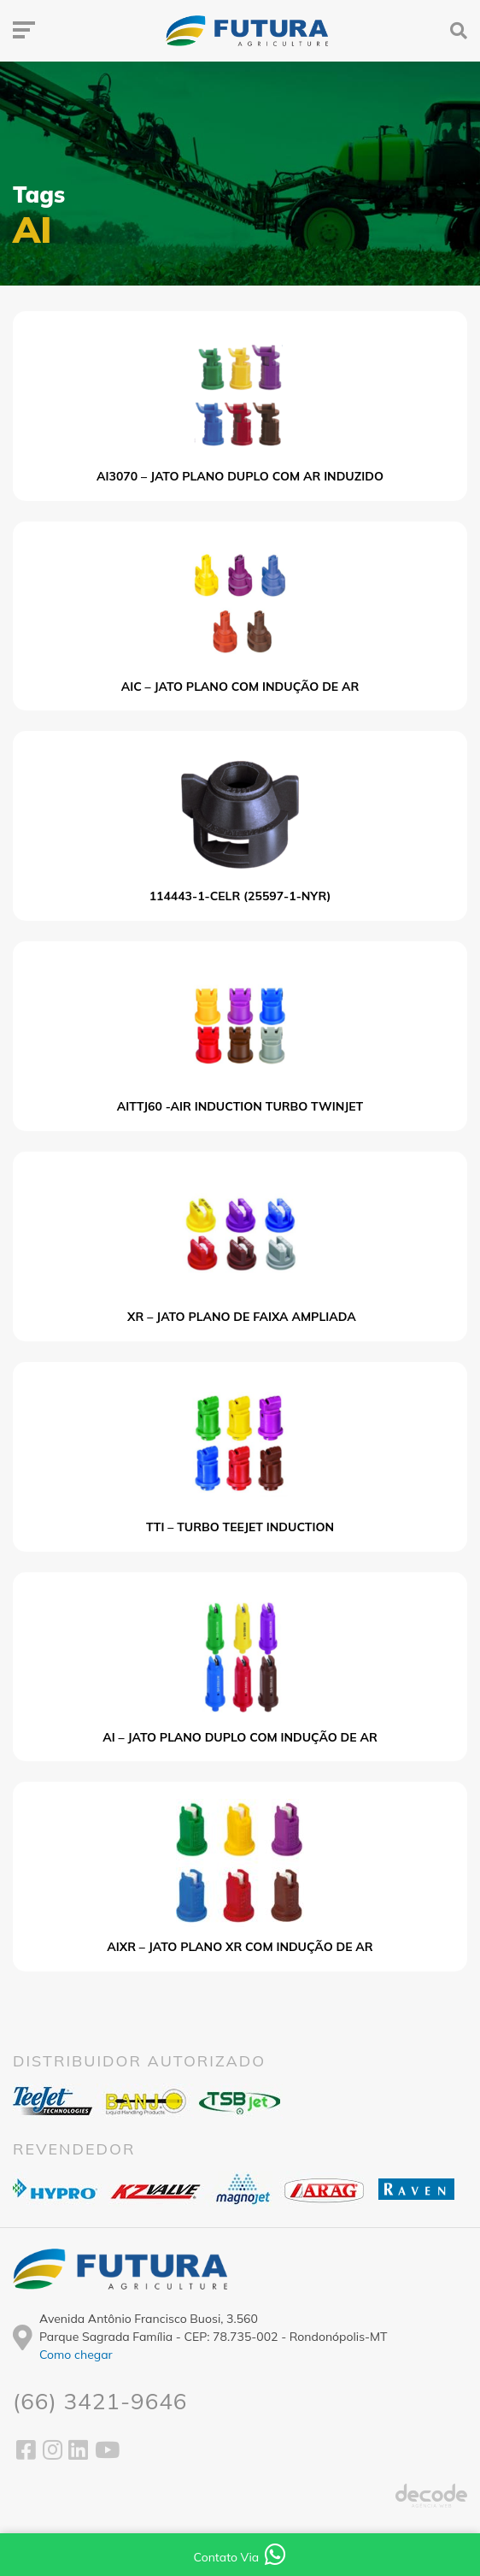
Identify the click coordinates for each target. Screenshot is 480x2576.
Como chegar (76, 2354)
